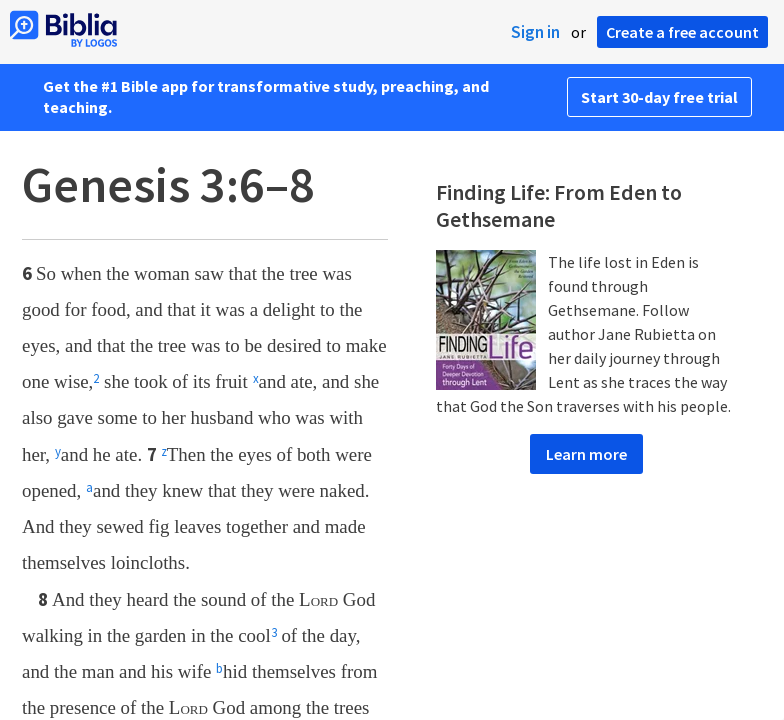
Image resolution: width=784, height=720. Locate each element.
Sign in (535, 32)
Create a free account (682, 32)
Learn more (586, 454)
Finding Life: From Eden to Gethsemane (559, 206)
